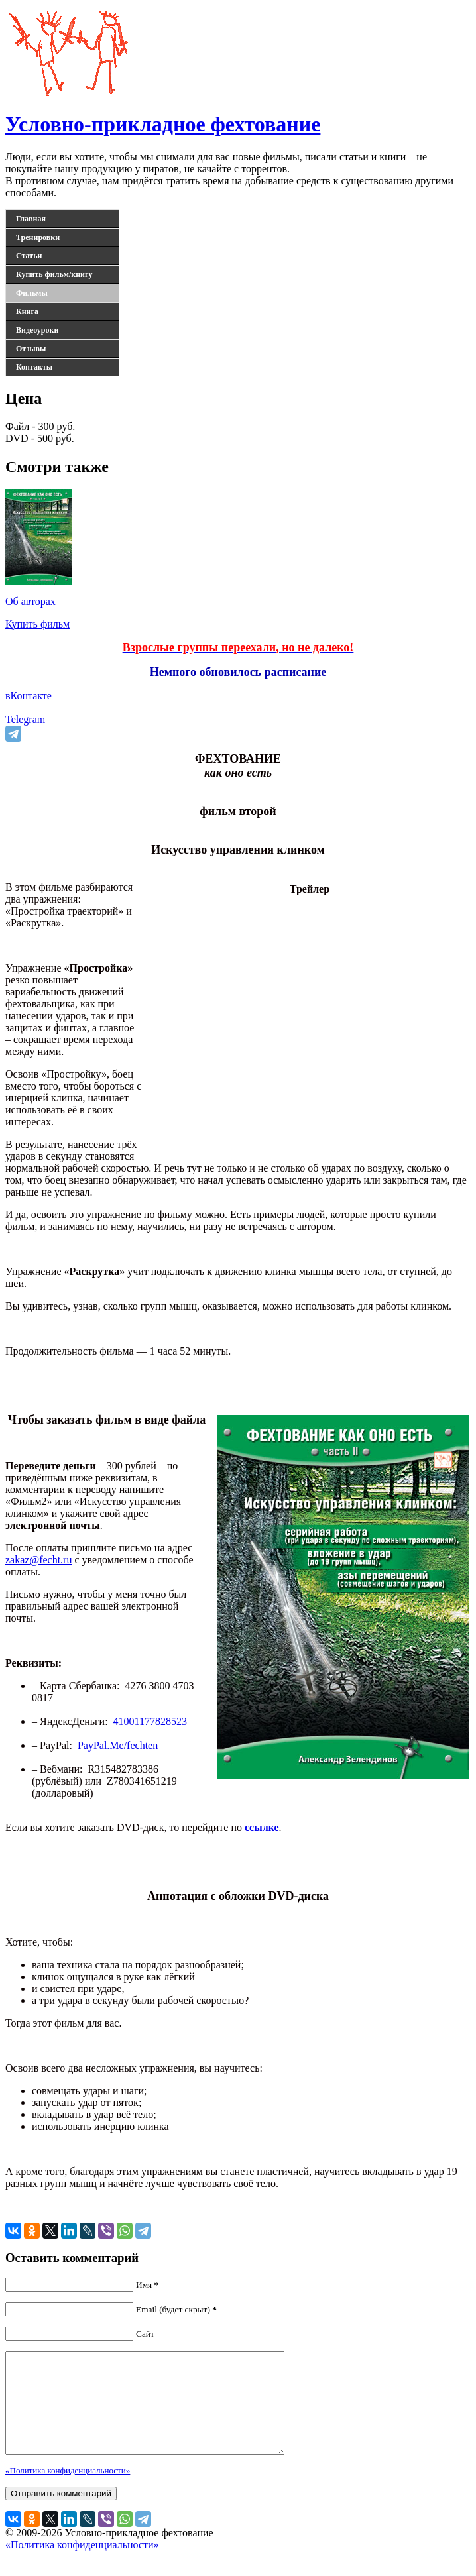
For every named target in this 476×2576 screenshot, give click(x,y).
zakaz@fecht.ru (38, 1559)
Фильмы (32, 293)
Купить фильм (37, 624)
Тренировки (38, 237)
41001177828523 (150, 1721)
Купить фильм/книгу (54, 274)
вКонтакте (28, 695)
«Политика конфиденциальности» (67, 2490)
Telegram (25, 719)
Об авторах (30, 601)
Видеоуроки (37, 330)
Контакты (34, 367)
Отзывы (31, 348)
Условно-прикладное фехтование (162, 124)
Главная (31, 218)
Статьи (29, 255)
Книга (27, 311)
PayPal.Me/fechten (118, 1745)
